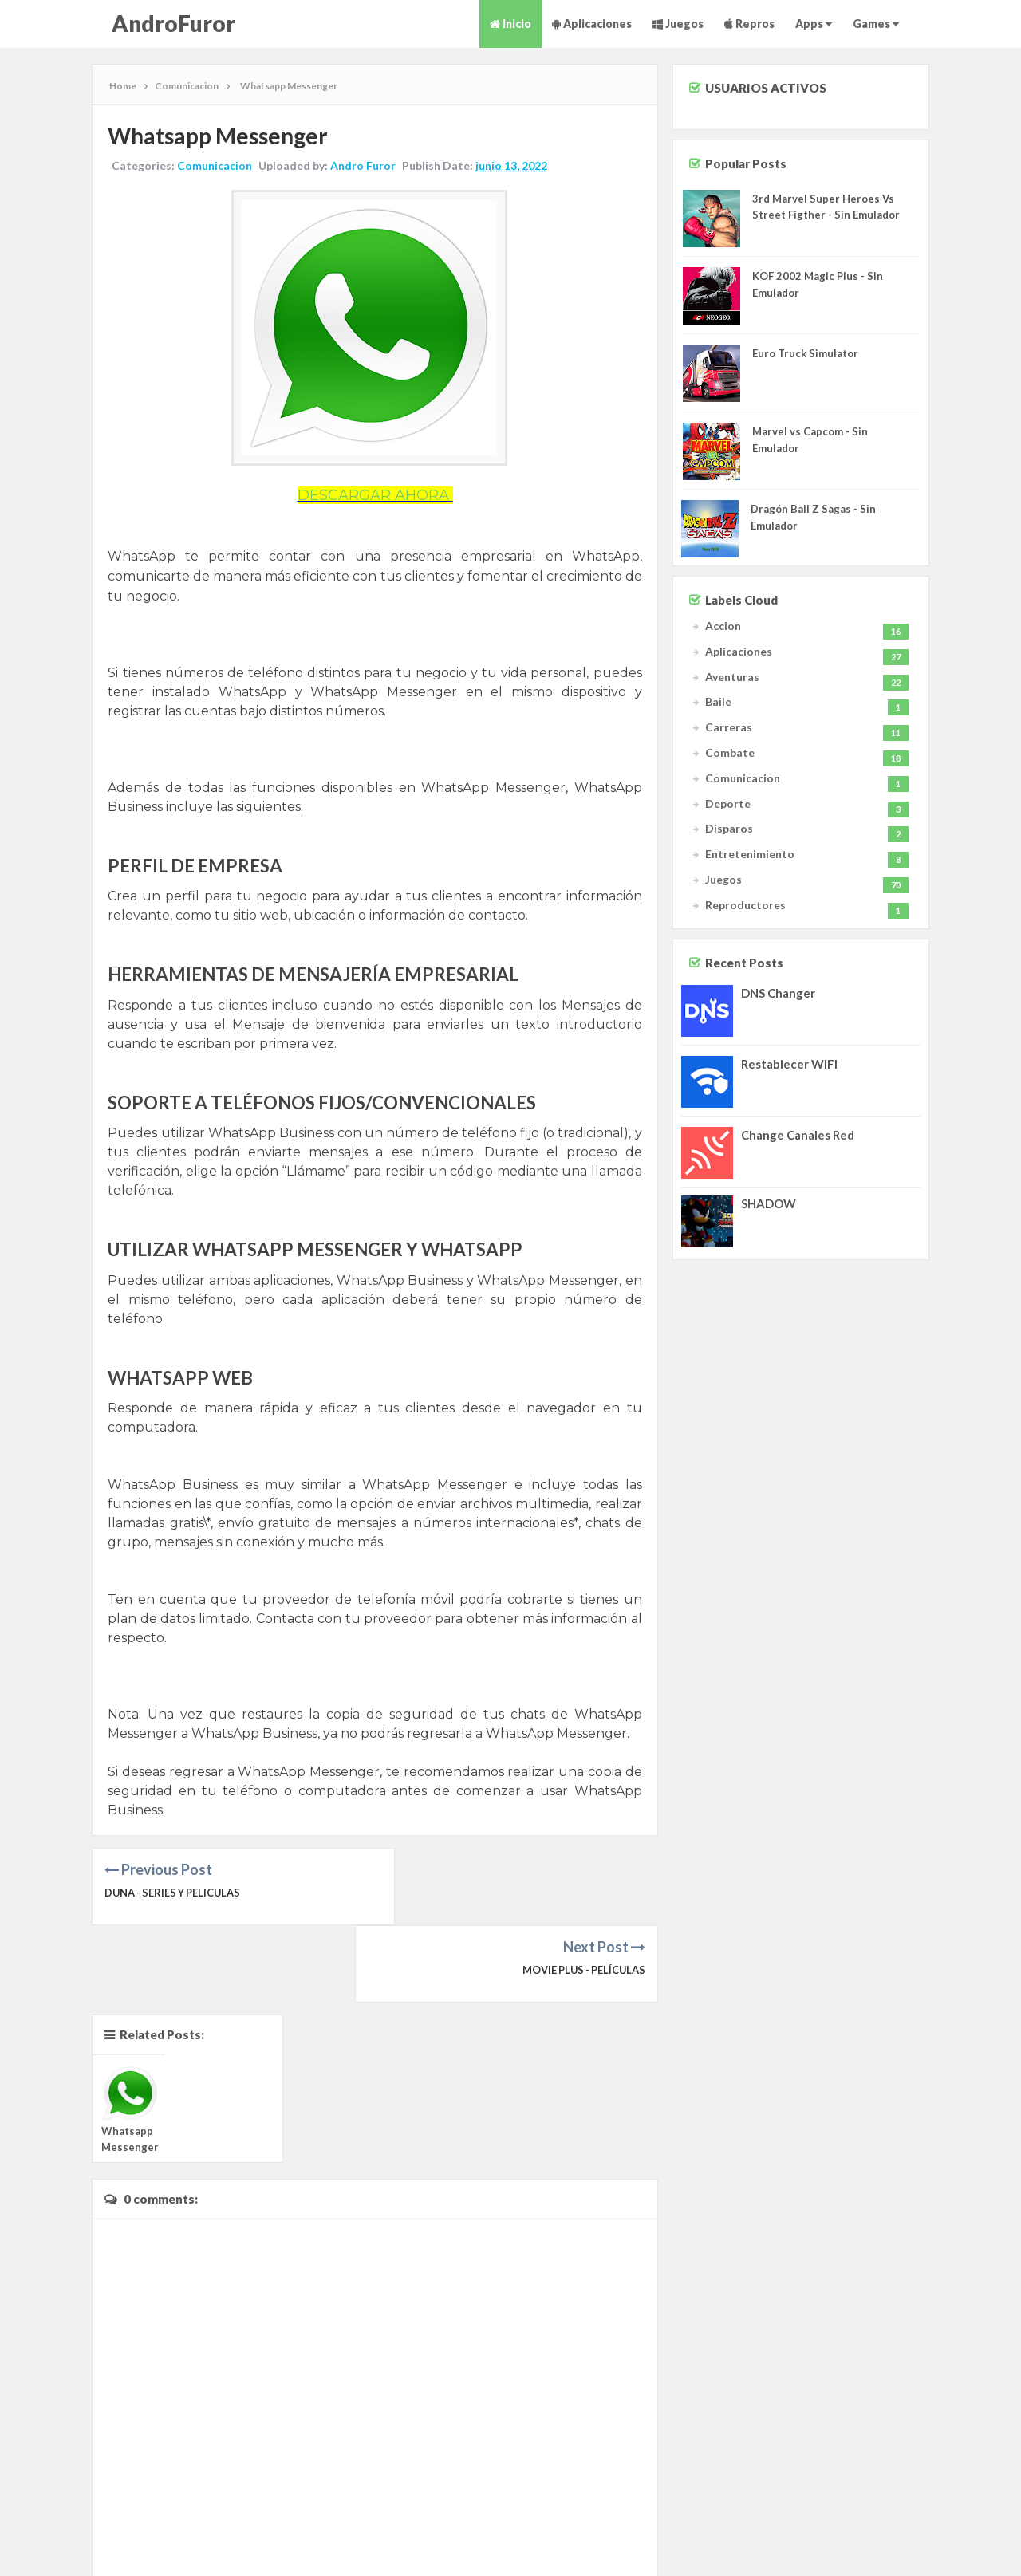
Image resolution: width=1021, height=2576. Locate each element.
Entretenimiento (749, 854)
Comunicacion (215, 166)
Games (876, 23)
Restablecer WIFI (789, 1064)
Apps (813, 23)
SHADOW (768, 1203)
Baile (718, 701)
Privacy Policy (939, 2542)
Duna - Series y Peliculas (174, 1893)
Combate (730, 752)
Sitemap (835, 2542)
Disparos (729, 828)
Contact (994, 2542)
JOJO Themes (350, 2559)
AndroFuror (173, 23)
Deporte (728, 803)
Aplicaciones (592, 23)
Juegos (678, 23)
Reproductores (745, 905)
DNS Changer (778, 993)
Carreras (728, 727)
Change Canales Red (797, 1135)
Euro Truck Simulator (805, 353)
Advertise (881, 2542)
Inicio (510, 23)
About (796, 2542)
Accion (723, 625)
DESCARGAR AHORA (375, 495)
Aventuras (732, 676)
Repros (749, 23)
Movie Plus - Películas (581, 1893)
